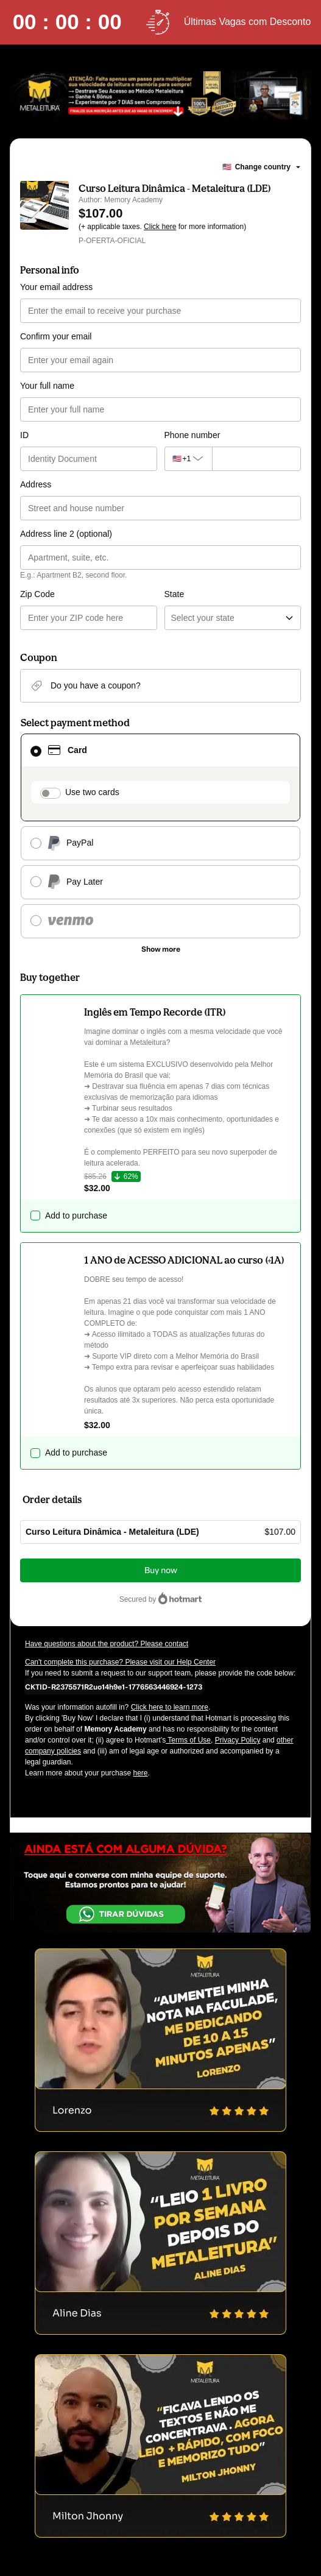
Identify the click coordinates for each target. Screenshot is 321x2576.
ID (24, 435)
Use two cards (92, 792)
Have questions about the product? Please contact (106, 1644)
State (174, 594)
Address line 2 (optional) (66, 534)
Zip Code (37, 594)
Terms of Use (188, 1740)
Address (35, 484)
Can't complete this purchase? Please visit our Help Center (120, 1662)
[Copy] (113, 1686)
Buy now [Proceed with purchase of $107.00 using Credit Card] (160, 1570)
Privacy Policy (238, 1740)
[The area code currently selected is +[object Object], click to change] (188, 459)
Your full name (47, 386)
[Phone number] (256, 459)
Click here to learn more (169, 1707)
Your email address (56, 287)
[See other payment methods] (160, 949)
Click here (160, 226)
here (140, 1773)
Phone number (192, 435)
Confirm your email (55, 336)
